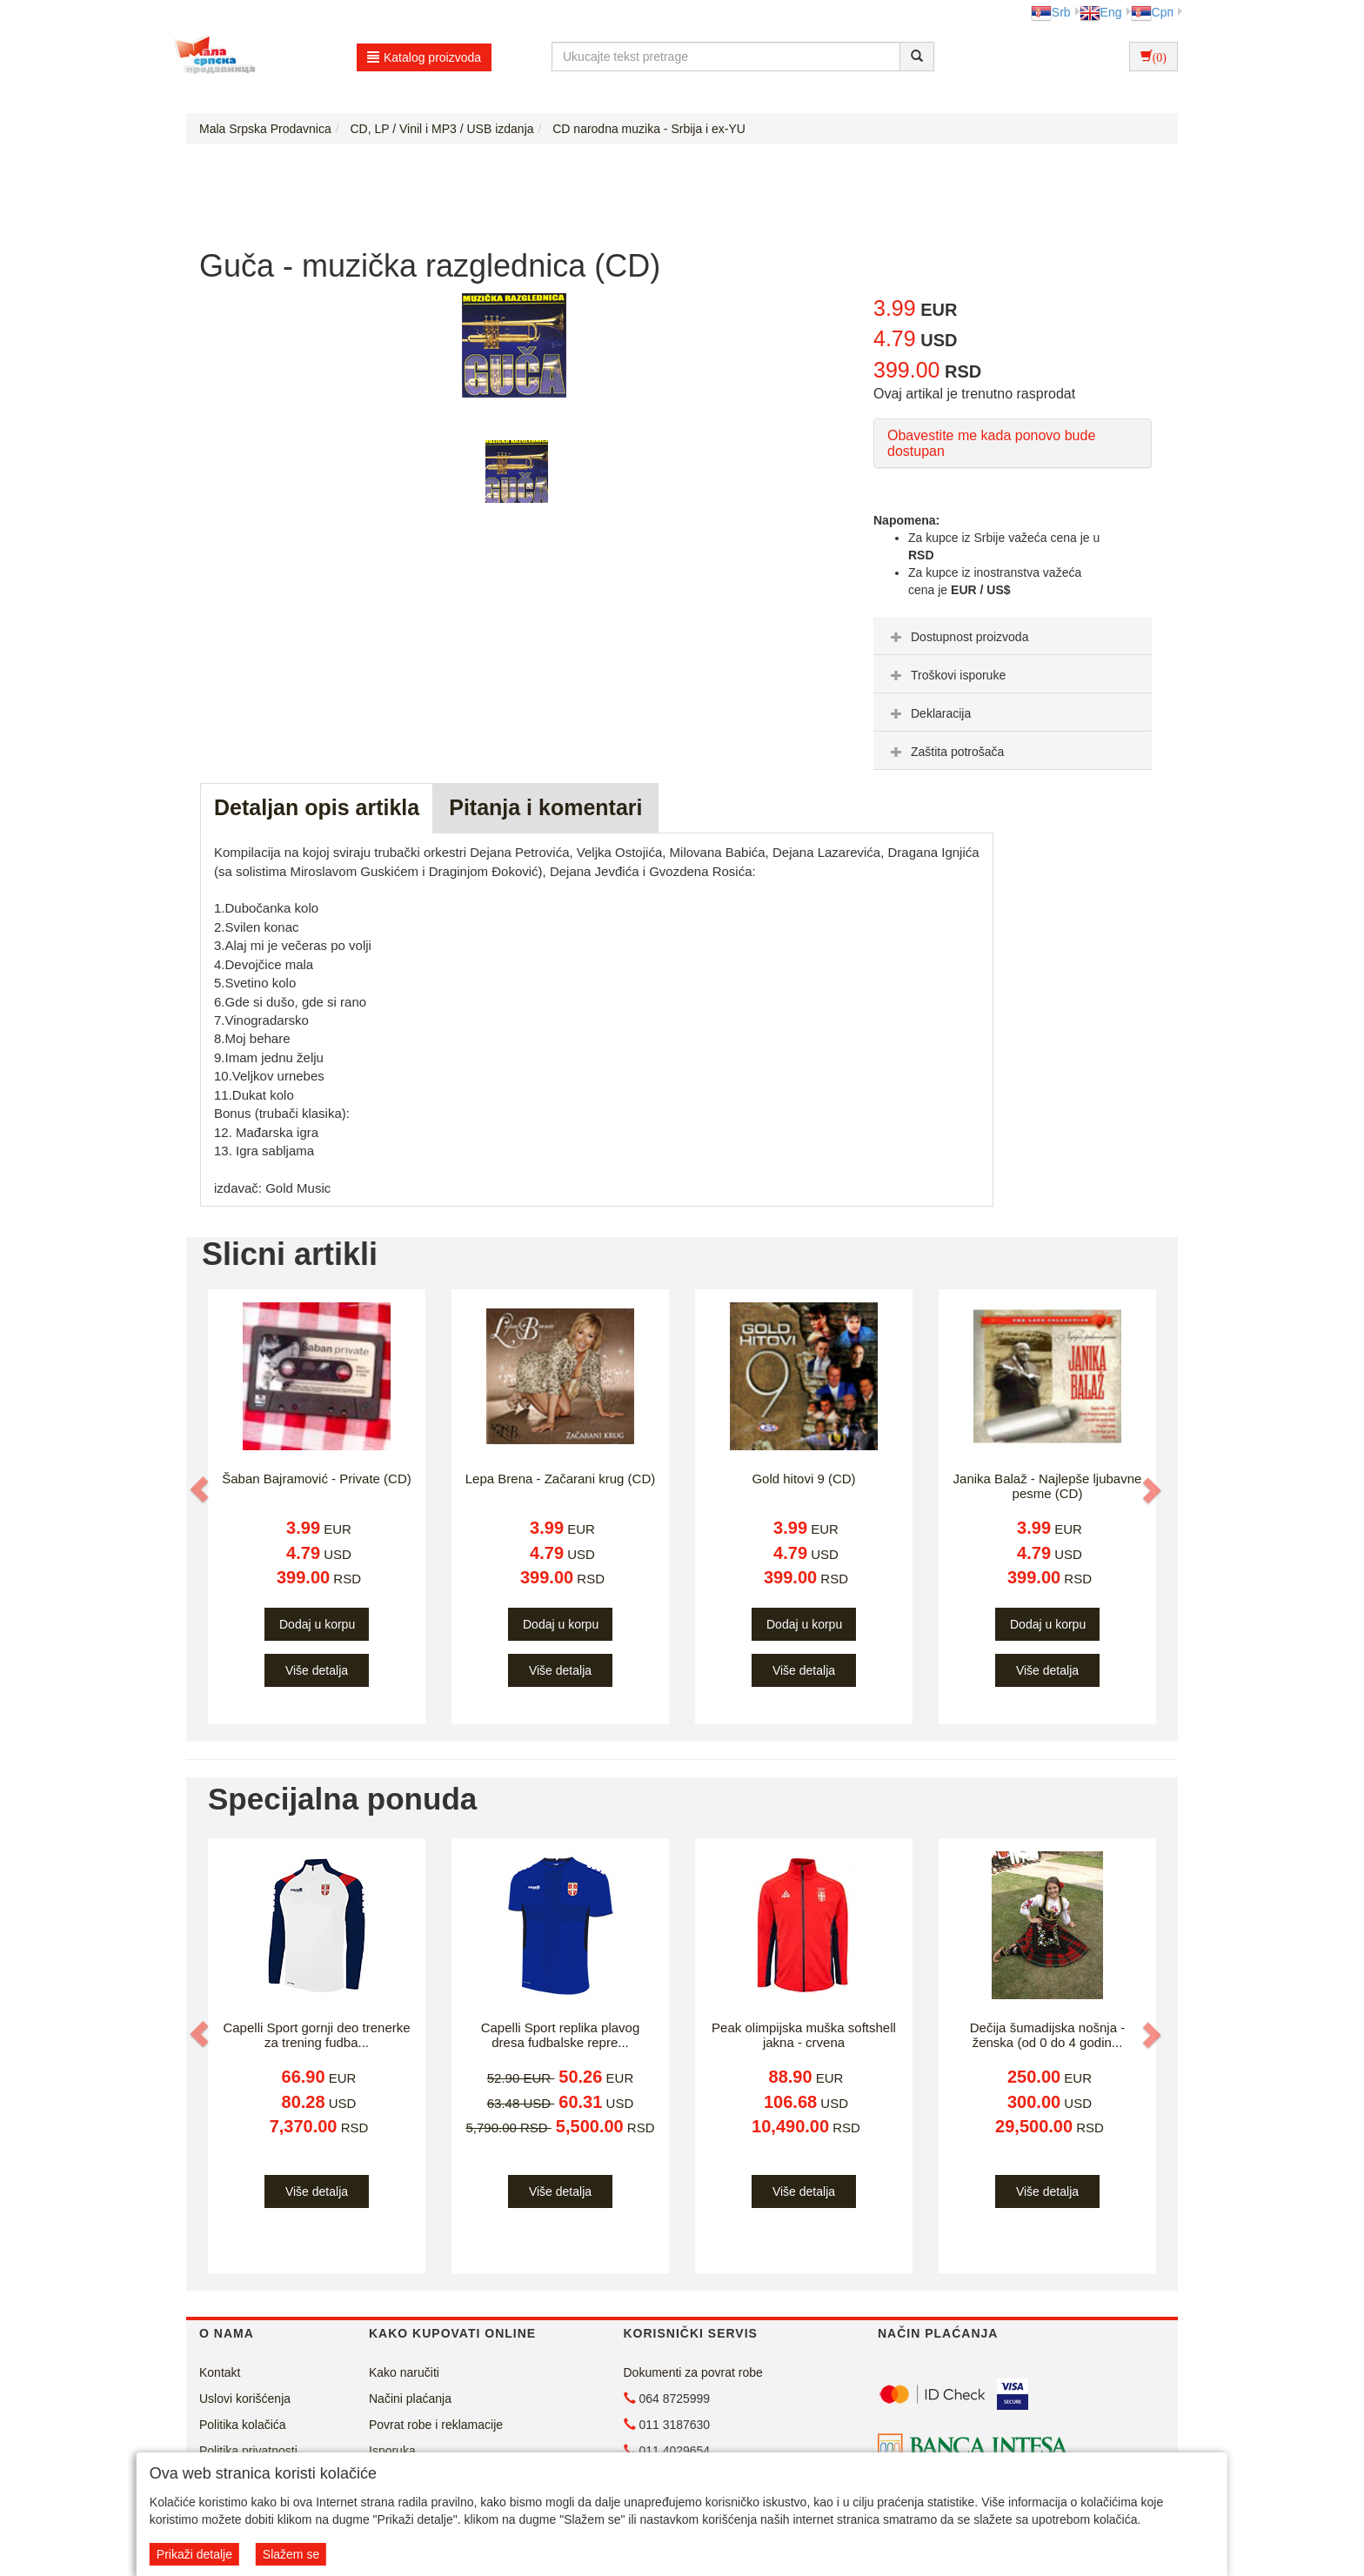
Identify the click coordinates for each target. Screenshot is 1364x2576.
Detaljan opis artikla (316, 807)
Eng (1101, 12)
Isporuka (392, 2451)
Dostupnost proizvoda (957, 637)
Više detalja (316, 1670)
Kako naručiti (404, 2372)
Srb (1051, 12)
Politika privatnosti (248, 2451)
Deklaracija (928, 713)
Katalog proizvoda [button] (424, 57)
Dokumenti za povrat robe (693, 2372)
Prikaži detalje (194, 2554)
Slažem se (291, 2554)
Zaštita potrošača (945, 752)
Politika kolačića (242, 2425)
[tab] (1012, 636)
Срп (1152, 12)
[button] (201, 1489)
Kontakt (219, 2372)
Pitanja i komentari (545, 807)
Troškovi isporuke (946, 675)
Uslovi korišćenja (245, 2398)
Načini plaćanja (410, 2398)
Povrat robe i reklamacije (436, 2425)
